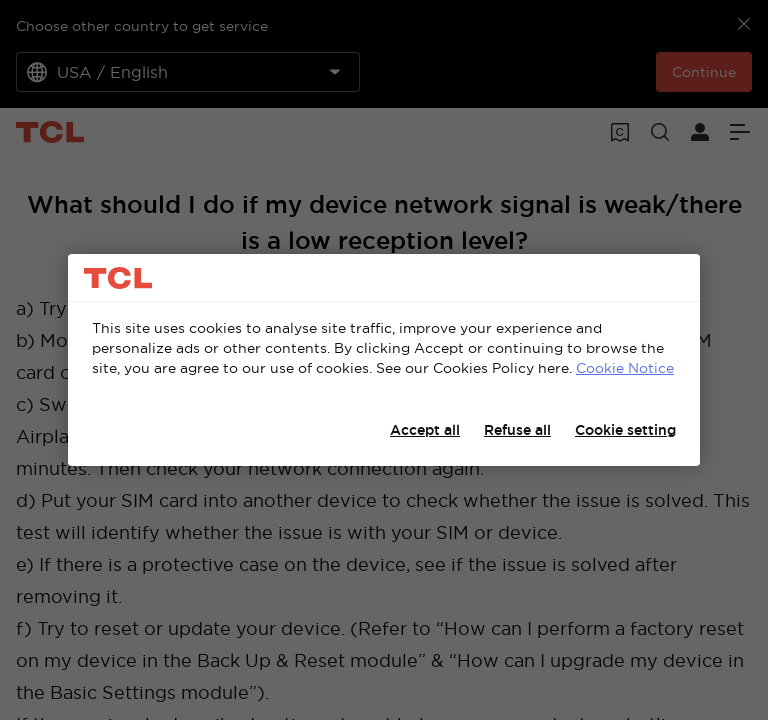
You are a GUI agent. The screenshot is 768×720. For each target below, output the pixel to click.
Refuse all (517, 430)
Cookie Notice (625, 368)
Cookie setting (625, 430)
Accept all (425, 430)
